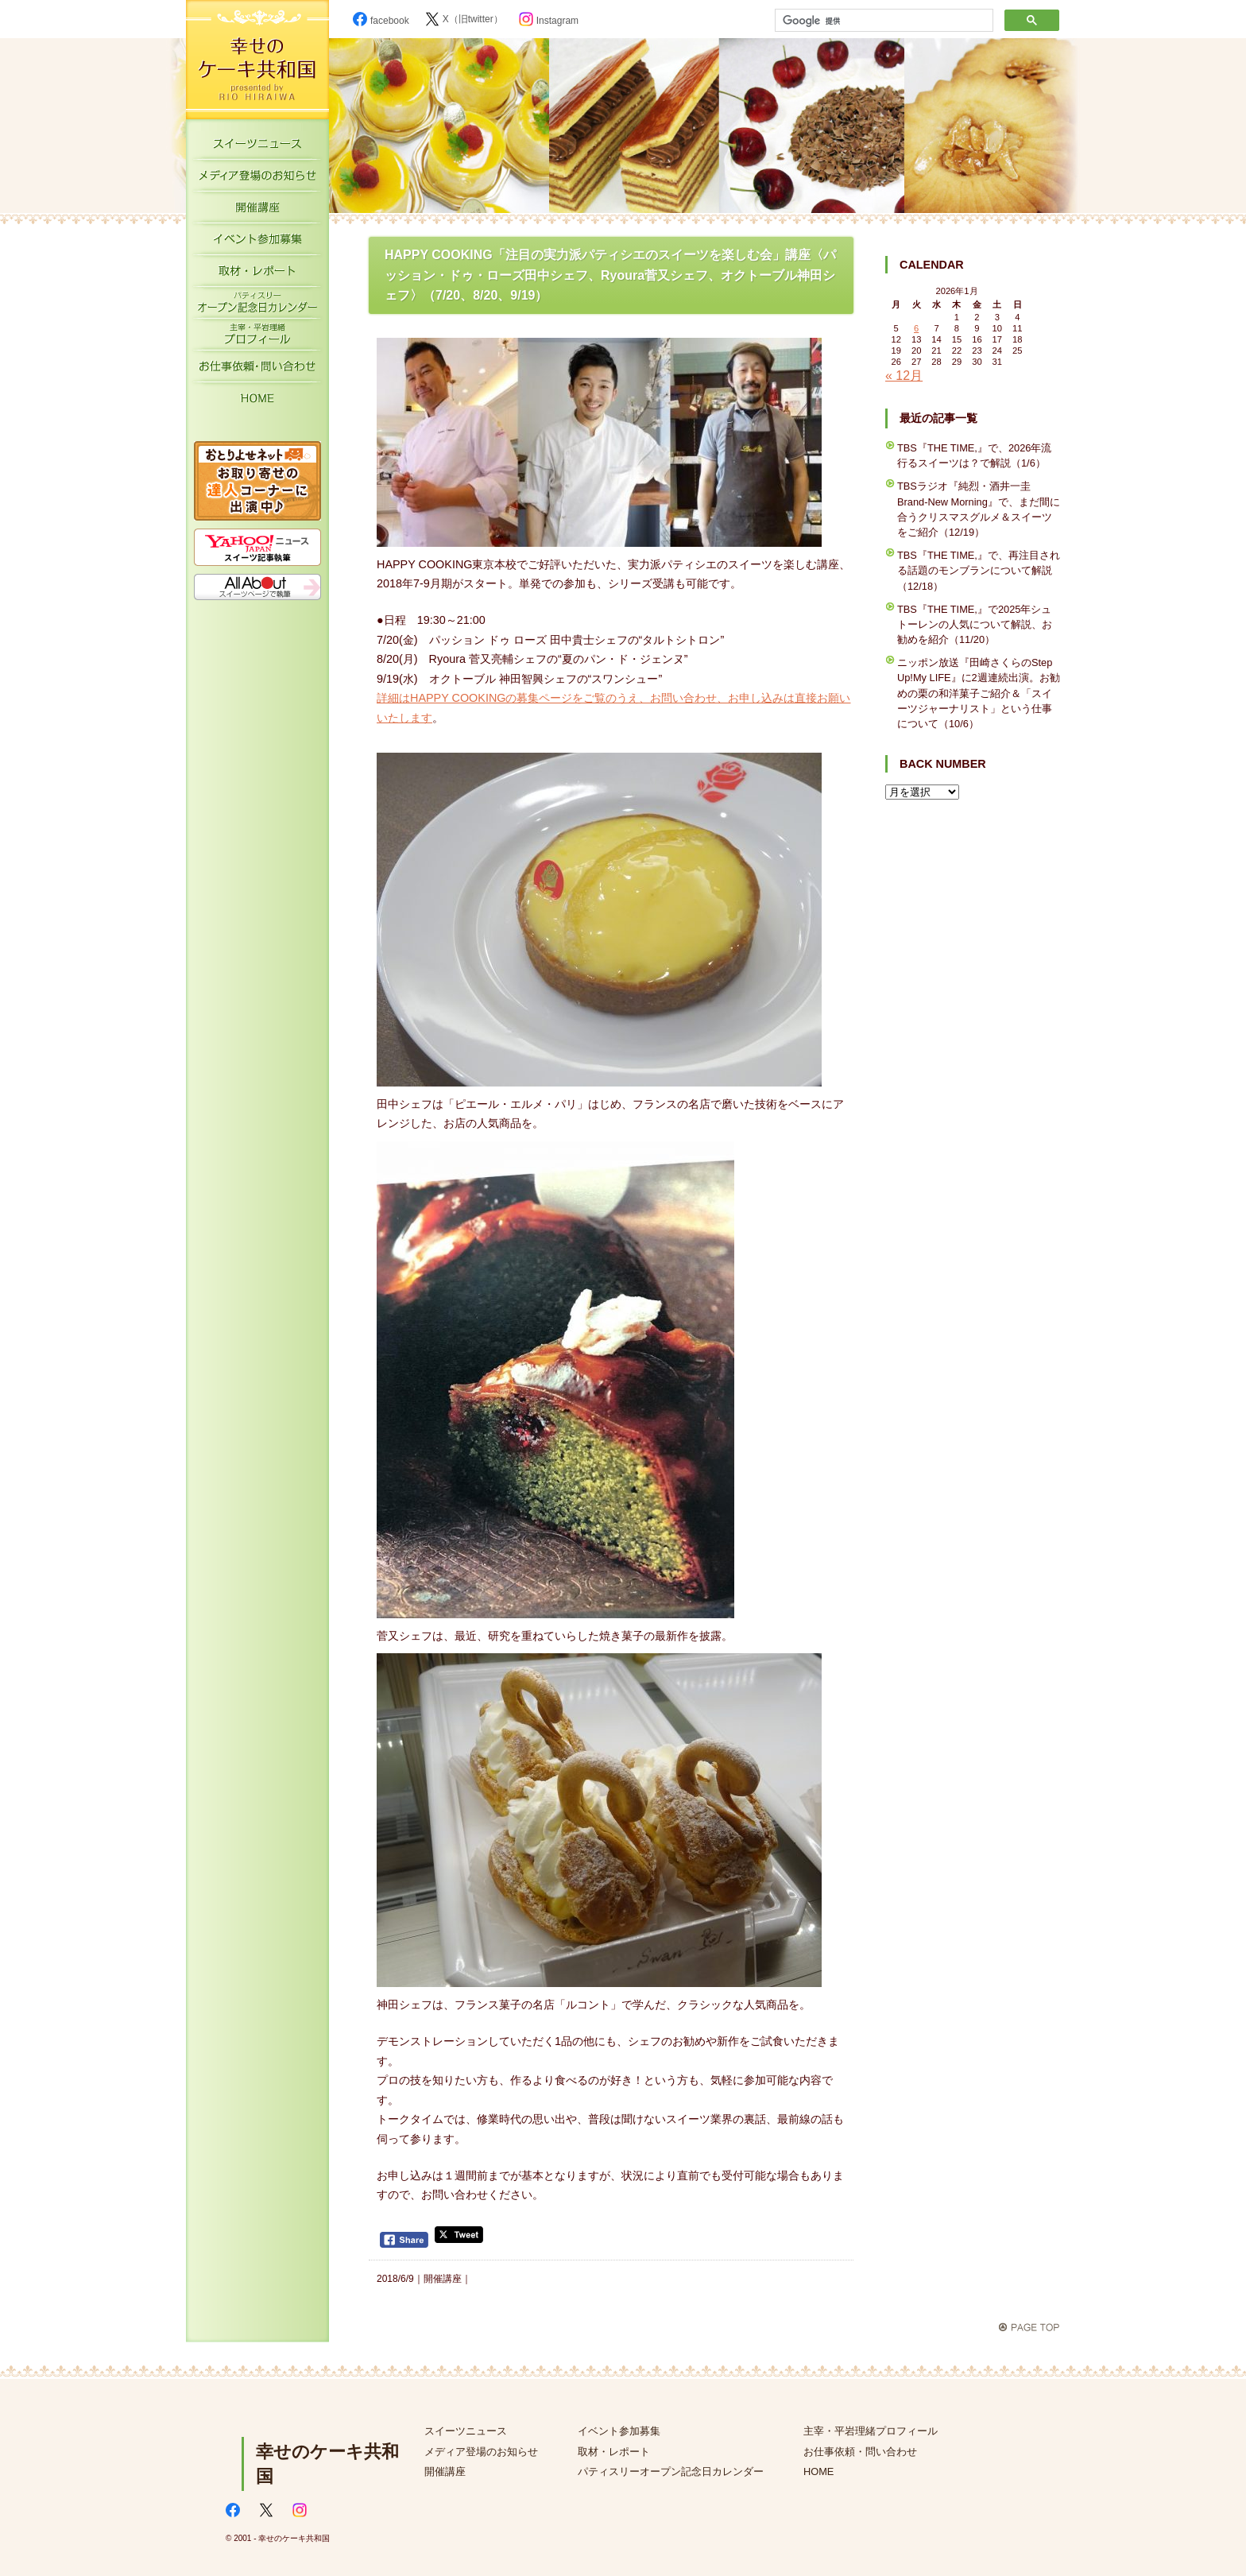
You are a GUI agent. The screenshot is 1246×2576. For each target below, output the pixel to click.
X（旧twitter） (464, 19)
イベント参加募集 (257, 242)
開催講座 (257, 211)
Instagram (548, 20)
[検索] (882, 21)
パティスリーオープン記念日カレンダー (257, 306)
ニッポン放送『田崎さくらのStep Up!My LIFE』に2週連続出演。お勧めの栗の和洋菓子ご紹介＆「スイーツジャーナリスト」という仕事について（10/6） (978, 693)
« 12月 (904, 375)
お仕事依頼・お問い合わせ (257, 369)
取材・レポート (257, 274)
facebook (381, 20)
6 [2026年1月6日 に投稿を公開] (916, 328)
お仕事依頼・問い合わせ (860, 2452)
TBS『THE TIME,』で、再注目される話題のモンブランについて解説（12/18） (978, 570)
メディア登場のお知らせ (257, 179)
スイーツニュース (257, 147)
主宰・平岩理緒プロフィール (257, 338)
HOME (257, 401)
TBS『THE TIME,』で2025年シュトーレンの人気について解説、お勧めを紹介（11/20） (974, 624)
